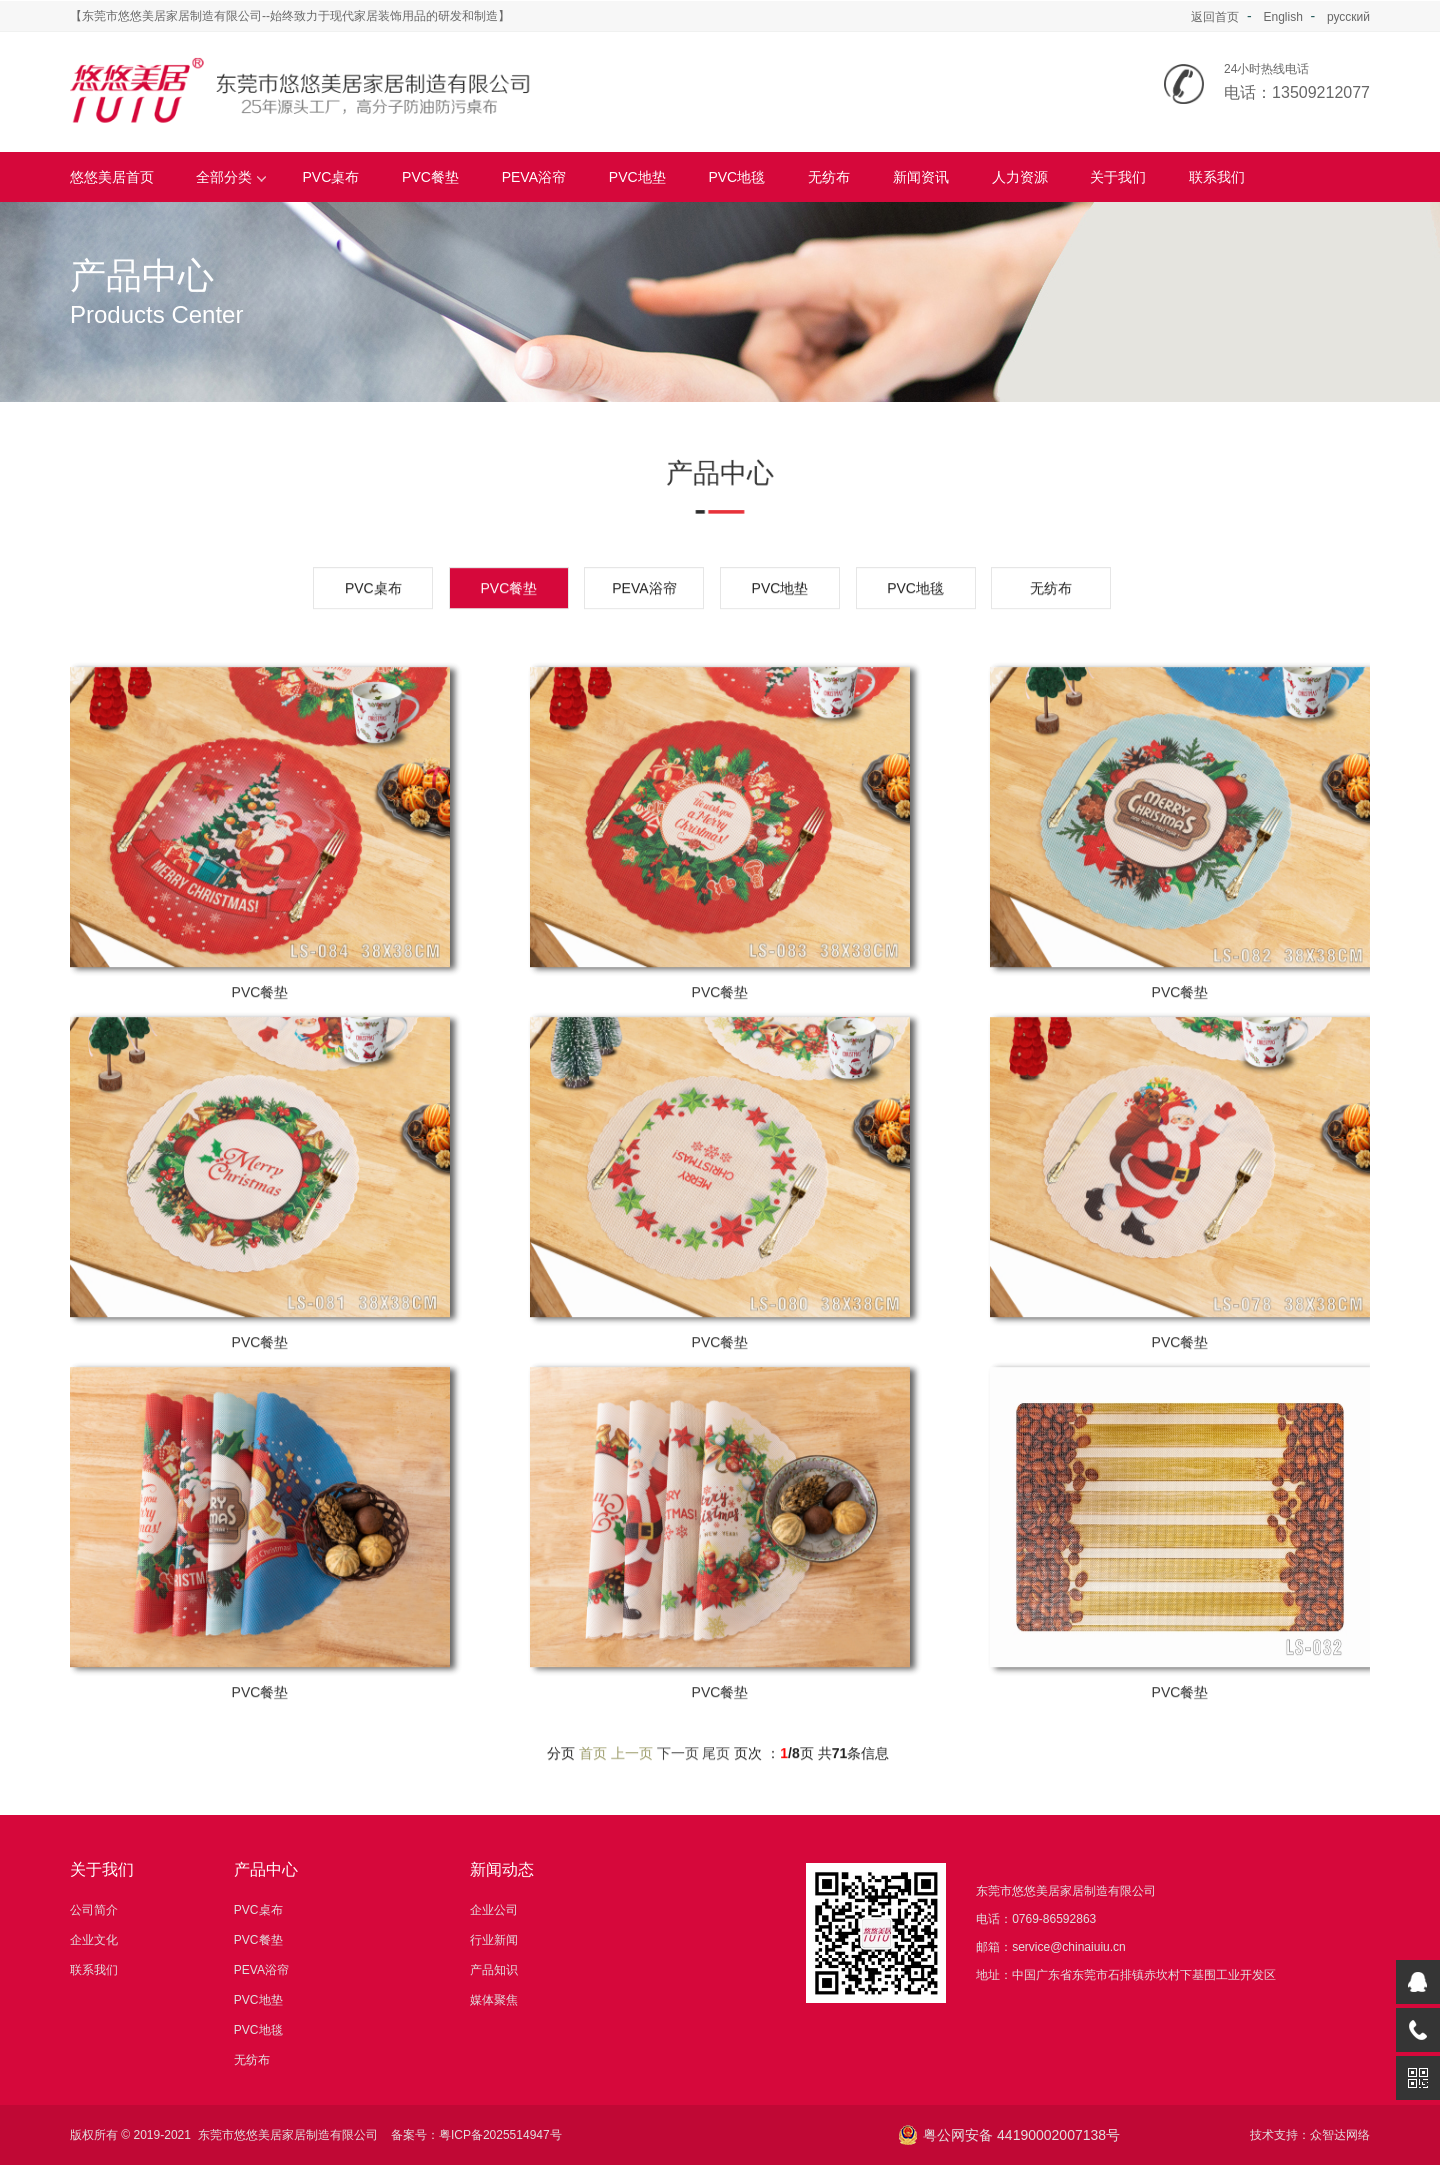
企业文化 (94, 1940)
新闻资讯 (921, 177)
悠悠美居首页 (112, 177)
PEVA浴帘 (534, 177)
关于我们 (1118, 177)
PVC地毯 (736, 177)
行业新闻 (494, 1940)
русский (1348, 17)
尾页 (716, 1808)
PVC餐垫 (430, 177)
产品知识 (494, 1970)
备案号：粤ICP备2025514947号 (476, 2135)
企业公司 (494, 1910)
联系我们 (1217, 177)
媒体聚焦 (494, 2000)
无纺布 (829, 177)
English (1282, 17)
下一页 (678, 1808)
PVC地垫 (637, 177)
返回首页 (1215, 17)
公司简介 (94, 1910)
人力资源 (1020, 177)
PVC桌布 (331, 177)
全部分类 (231, 177)
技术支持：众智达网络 (1310, 2135)
